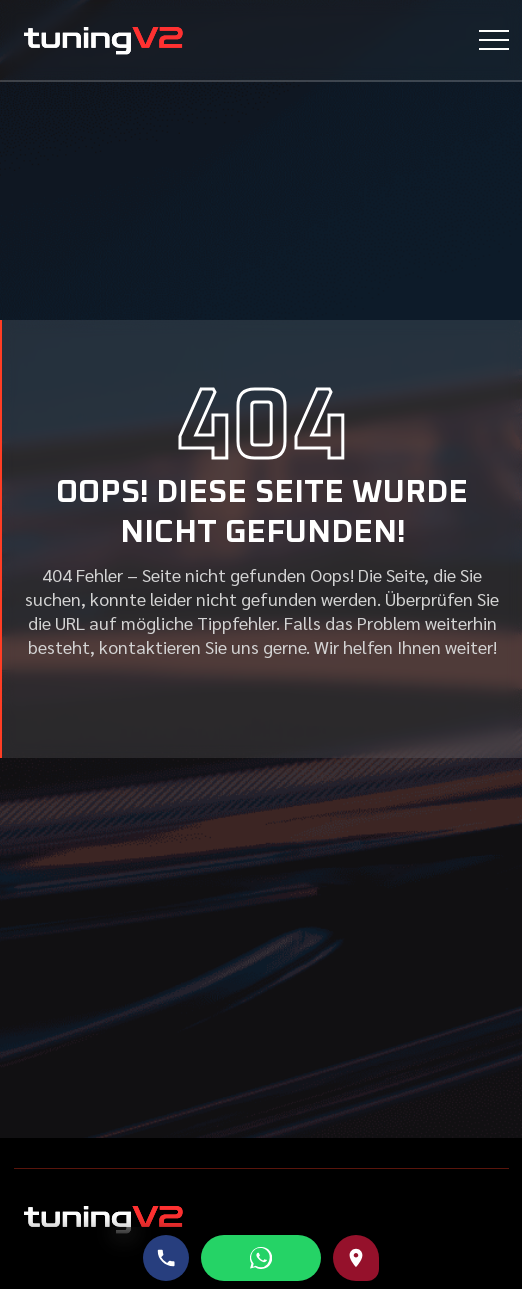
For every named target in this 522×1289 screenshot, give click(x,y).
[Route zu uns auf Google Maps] (356, 1258)
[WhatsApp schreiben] (261, 1258)
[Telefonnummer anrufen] (166, 1258)
